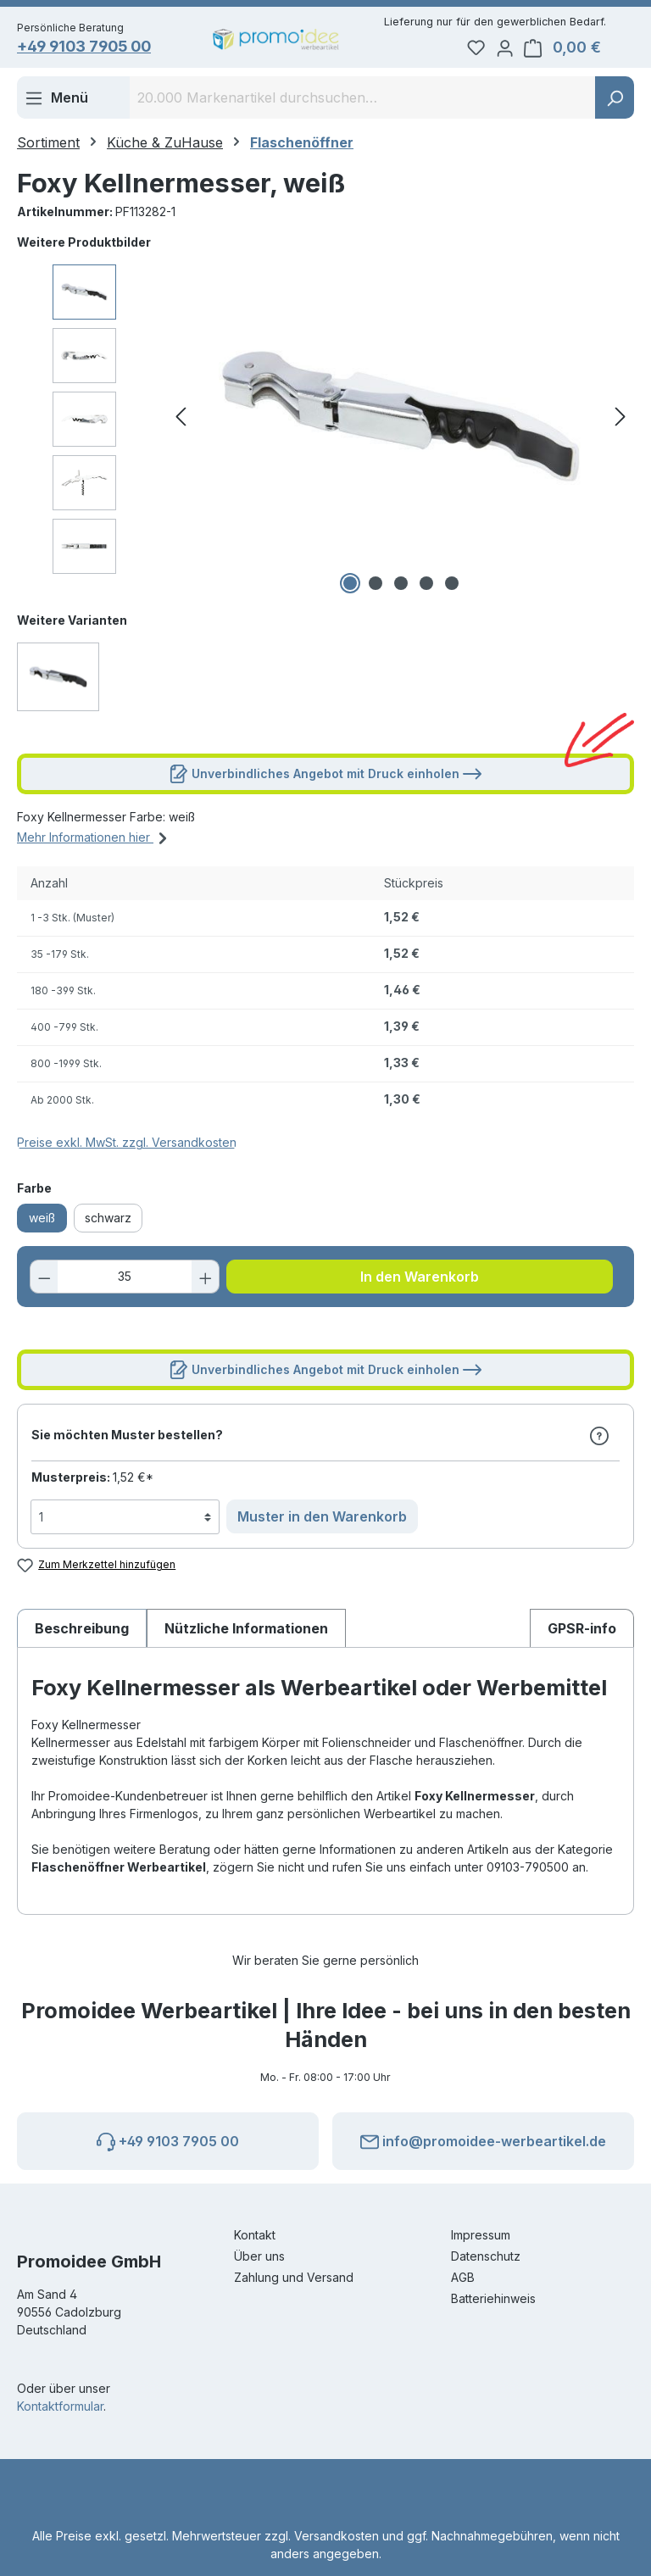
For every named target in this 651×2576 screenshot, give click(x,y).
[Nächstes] (620, 419)
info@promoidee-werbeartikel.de (483, 2139)
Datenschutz (485, 2256)
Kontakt (254, 2235)
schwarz (108, 1220)
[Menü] (56, 100)
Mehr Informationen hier (94, 837)
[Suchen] (614, 100)
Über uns (259, 2256)
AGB (463, 2277)
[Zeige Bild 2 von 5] (375, 586)
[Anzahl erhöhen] (202, 1279)
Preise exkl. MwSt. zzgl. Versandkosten (126, 1145)
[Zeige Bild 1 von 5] (350, 586)
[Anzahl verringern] (47, 1279)
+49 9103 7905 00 (95, 47)
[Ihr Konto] (525, 47)
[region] (325, 418)
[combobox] (363, 100)
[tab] (82, 1630)
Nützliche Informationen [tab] (246, 1630)
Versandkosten (336, 2536)
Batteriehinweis (493, 2298)
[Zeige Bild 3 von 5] (401, 586)
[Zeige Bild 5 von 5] (452, 586)
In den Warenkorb (419, 1279)
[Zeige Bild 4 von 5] (426, 586)
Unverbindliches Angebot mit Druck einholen (325, 772)
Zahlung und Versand (293, 2277)
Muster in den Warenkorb (322, 1519)
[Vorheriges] (180, 419)
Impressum (480, 2235)
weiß (42, 1220)
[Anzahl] (125, 1279)
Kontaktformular (60, 2406)
